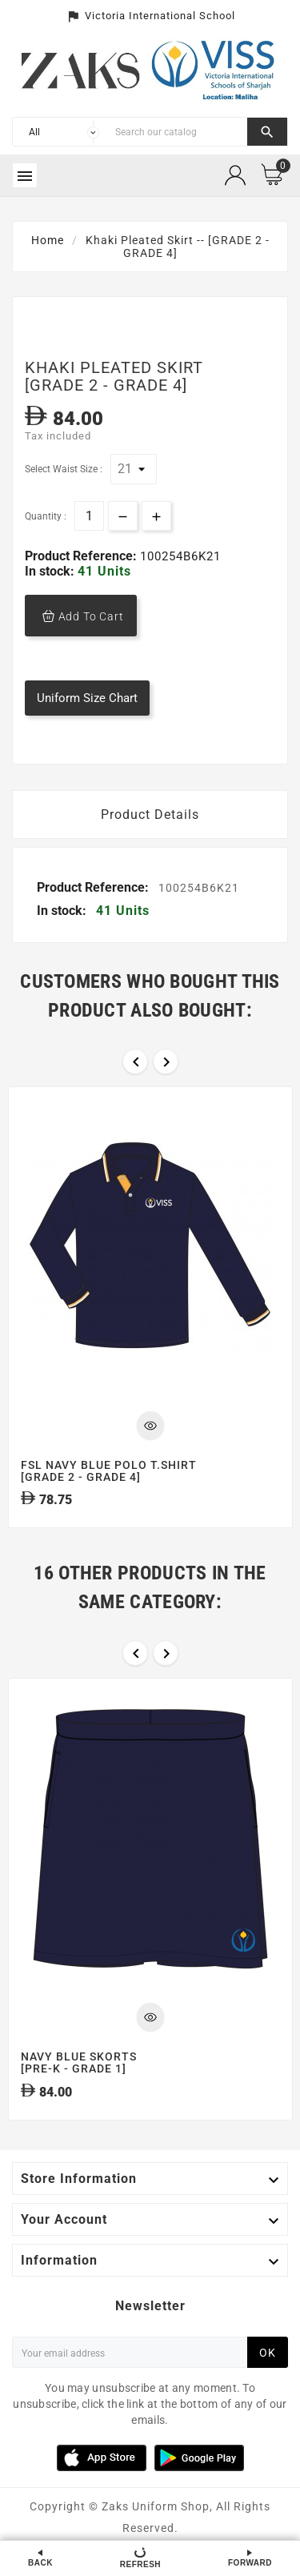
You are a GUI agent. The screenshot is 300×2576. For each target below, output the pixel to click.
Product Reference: (82, 556)
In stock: (51, 571)
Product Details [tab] (150, 814)
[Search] (177, 132)
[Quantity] (89, 516)
